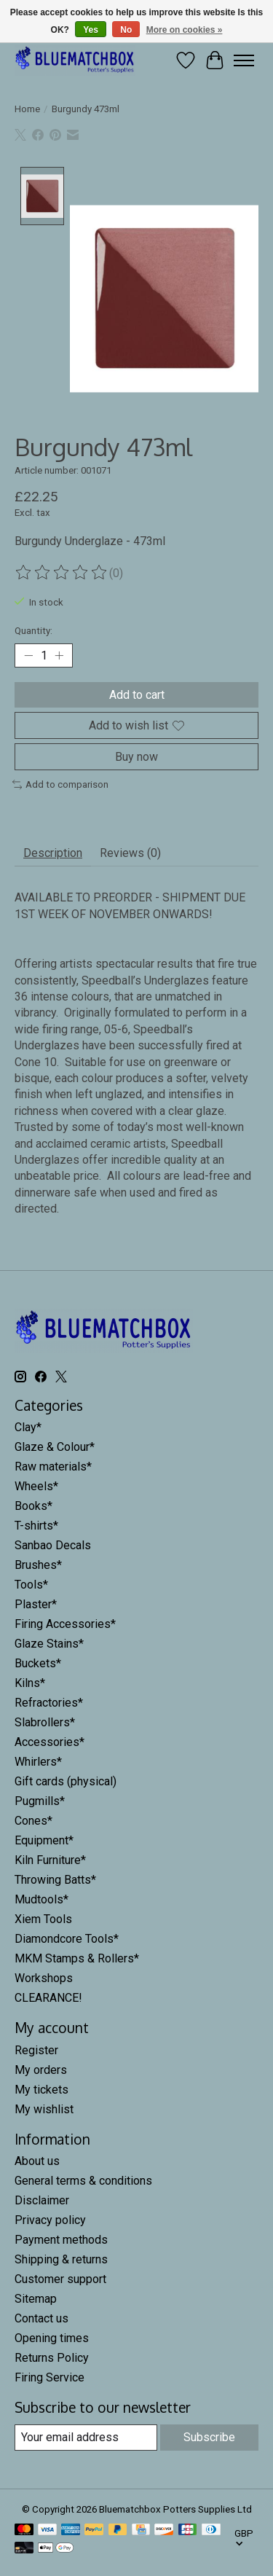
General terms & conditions (83, 2179)
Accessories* (49, 1740)
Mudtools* (41, 1898)
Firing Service (49, 2376)
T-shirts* (36, 1524)
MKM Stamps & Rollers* (77, 1957)
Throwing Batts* (55, 1878)
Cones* (33, 1819)
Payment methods (61, 2238)
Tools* (31, 1583)
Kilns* (30, 1681)
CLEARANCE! (48, 1996)
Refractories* (49, 1701)
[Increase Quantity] (59, 653)
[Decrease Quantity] (28, 653)
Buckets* (38, 1662)
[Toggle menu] (243, 60)
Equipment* (44, 1839)
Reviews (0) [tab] (130, 851)
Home (27, 108)
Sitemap (36, 2297)
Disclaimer (42, 2199)
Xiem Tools (43, 1918)
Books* (33, 1504)
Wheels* (36, 1485)
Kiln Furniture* (50, 1859)
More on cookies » (184, 30)
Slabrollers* (45, 1721)
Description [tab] (52, 851)
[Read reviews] (62, 571)
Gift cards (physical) (65, 1780)
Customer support (60, 2278)
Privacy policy (50, 2218)
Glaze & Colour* (55, 1445)
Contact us (41, 2317)
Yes (90, 30)
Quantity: (33, 628)
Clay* (28, 1426)
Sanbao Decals (53, 1544)
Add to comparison (60, 783)
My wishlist (44, 2107)
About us (37, 2159)
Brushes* (38, 1563)
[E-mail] (86, 2435)
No (126, 30)
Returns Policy (52, 2356)
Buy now (136, 755)
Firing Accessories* (65, 1622)
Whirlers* (38, 1760)
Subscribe (209, 2436)
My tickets (41, 2087)
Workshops (44, 1977)
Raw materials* (53, 1465)
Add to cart (137, 693)
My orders (41, 2068)
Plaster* (36, 1603)
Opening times (52, 2337)
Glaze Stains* (49, 1642)
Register (36, 2048)
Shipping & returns (61, 2258)
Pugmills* (40, 1799)
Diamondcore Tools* (67, 1937)
